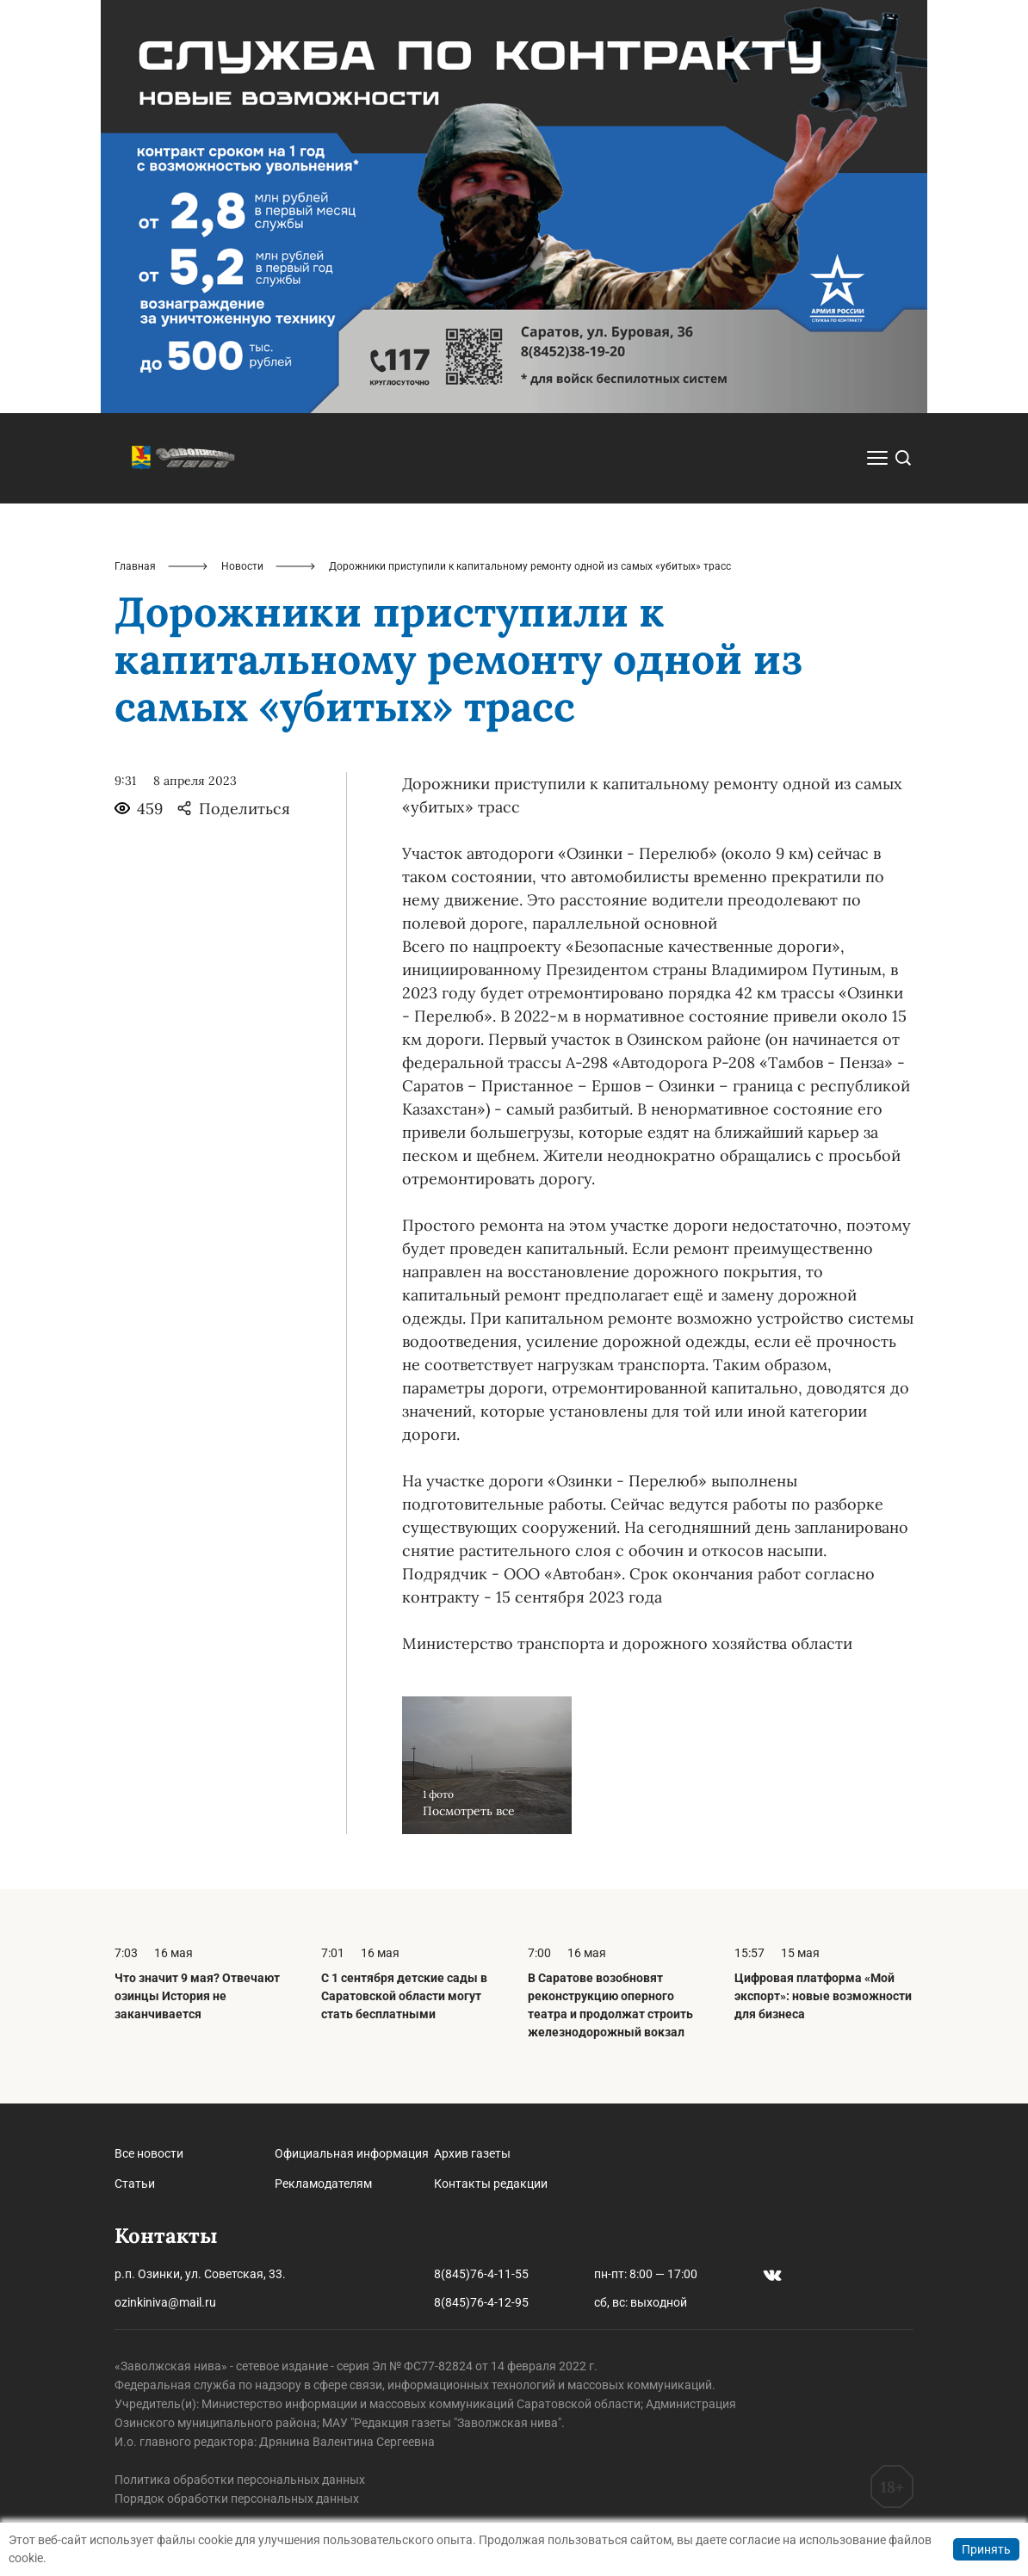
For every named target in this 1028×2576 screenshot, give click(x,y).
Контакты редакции (491, 2183)
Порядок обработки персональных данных (237, 2498)
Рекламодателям (323, 2183)
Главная (135, 566)
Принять (986, 2549)
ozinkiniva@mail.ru (165, 2302)
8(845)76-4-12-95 (481, 2302)
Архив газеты (472, 2153)
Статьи (135, 2183)
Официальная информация (352, 2153)
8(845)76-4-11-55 (481, 2274)
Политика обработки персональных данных (240, 2479)
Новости (242, 566)
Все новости (149, 2153)
